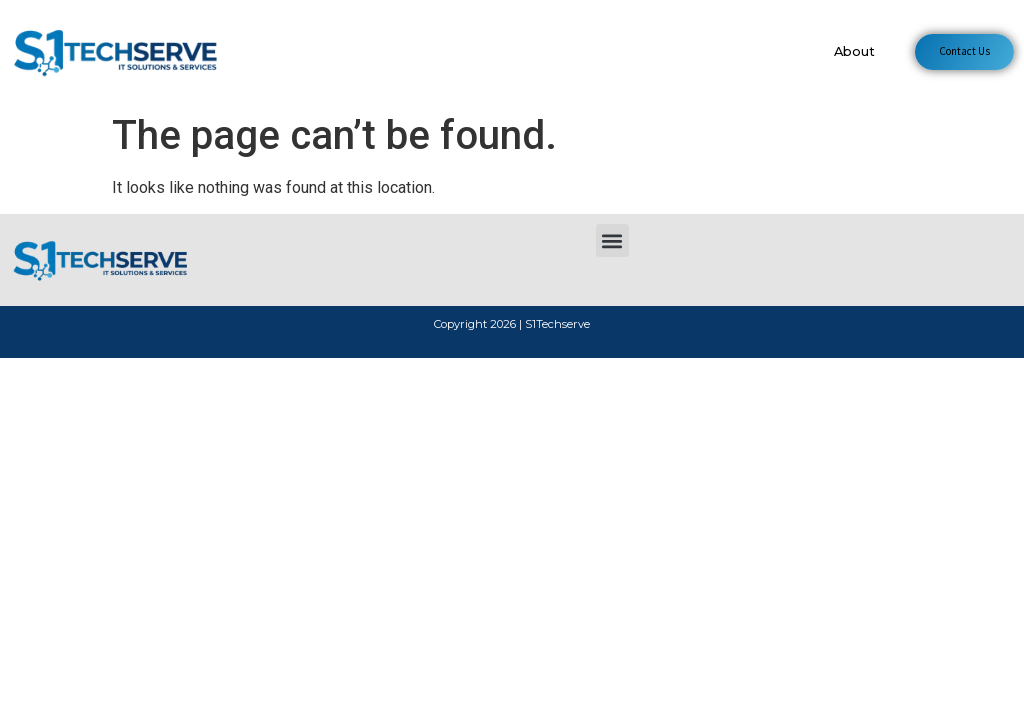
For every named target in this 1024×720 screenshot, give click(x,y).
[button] (612, 240)
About (854, 51)
